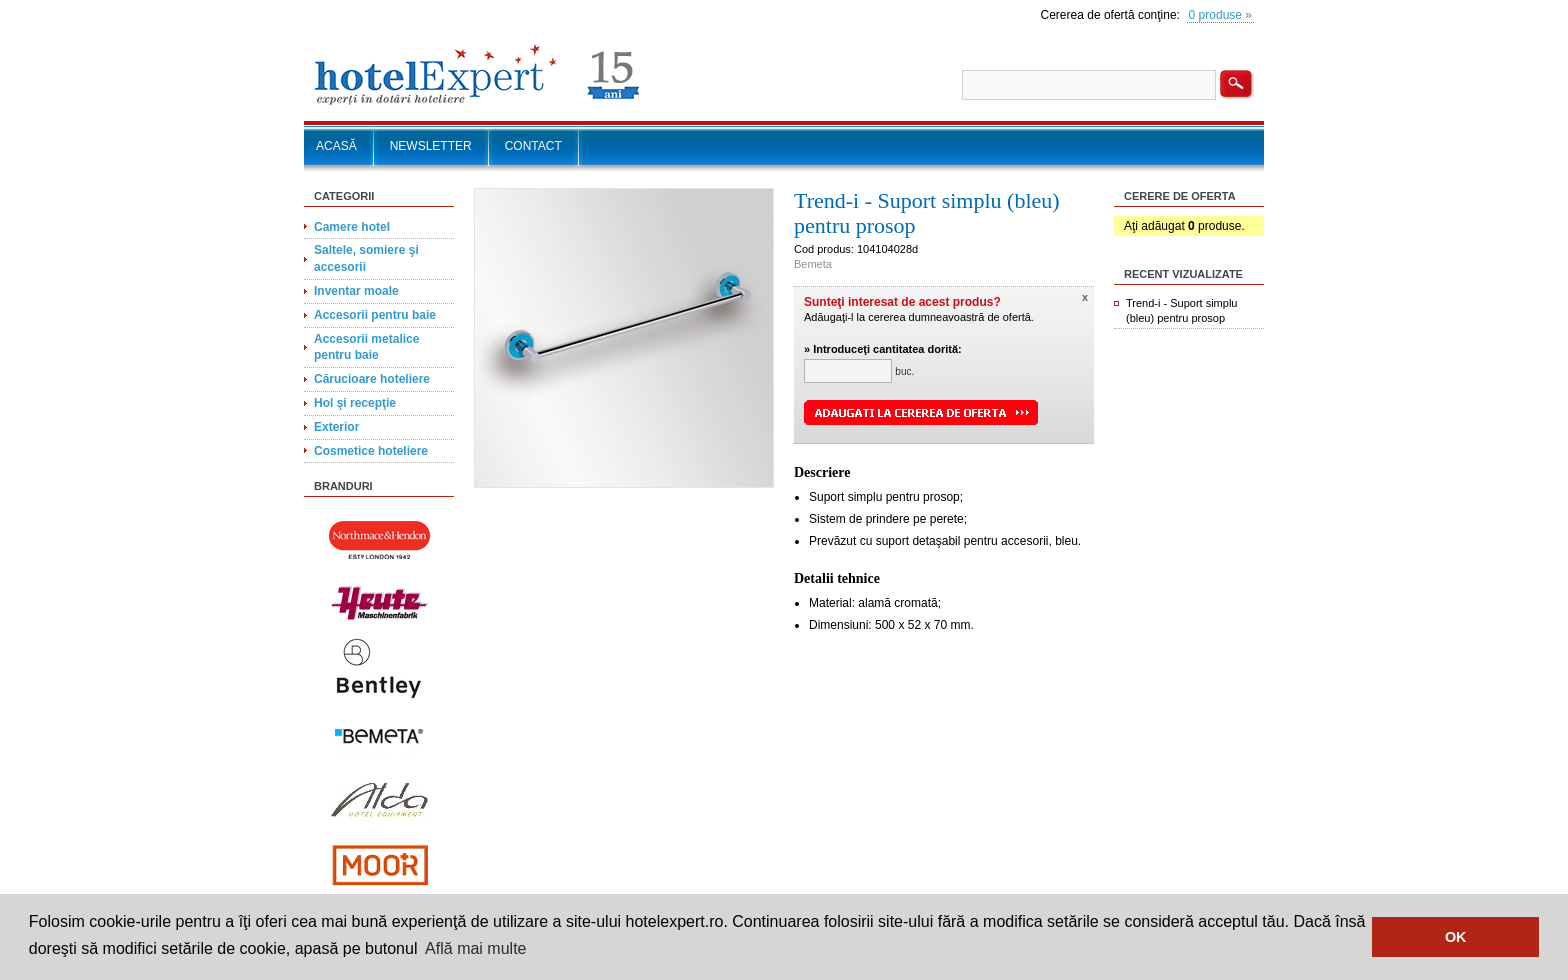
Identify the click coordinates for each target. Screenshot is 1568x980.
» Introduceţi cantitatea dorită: (883, 349)
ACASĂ (336, 146)
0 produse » (1220, 15)
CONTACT (533, 146)
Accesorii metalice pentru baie (366, 347)
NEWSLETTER (431, 146)
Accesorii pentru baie (375, 315)
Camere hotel (352, 227)
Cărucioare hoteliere (372, 379)
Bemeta (813, 264)
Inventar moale (356, 291)
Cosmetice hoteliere (371, 451)
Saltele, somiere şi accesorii (366, 258)
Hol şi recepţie (355, 403)
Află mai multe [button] (475, 948)
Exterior (336, 427)
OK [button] (1456, 937)
